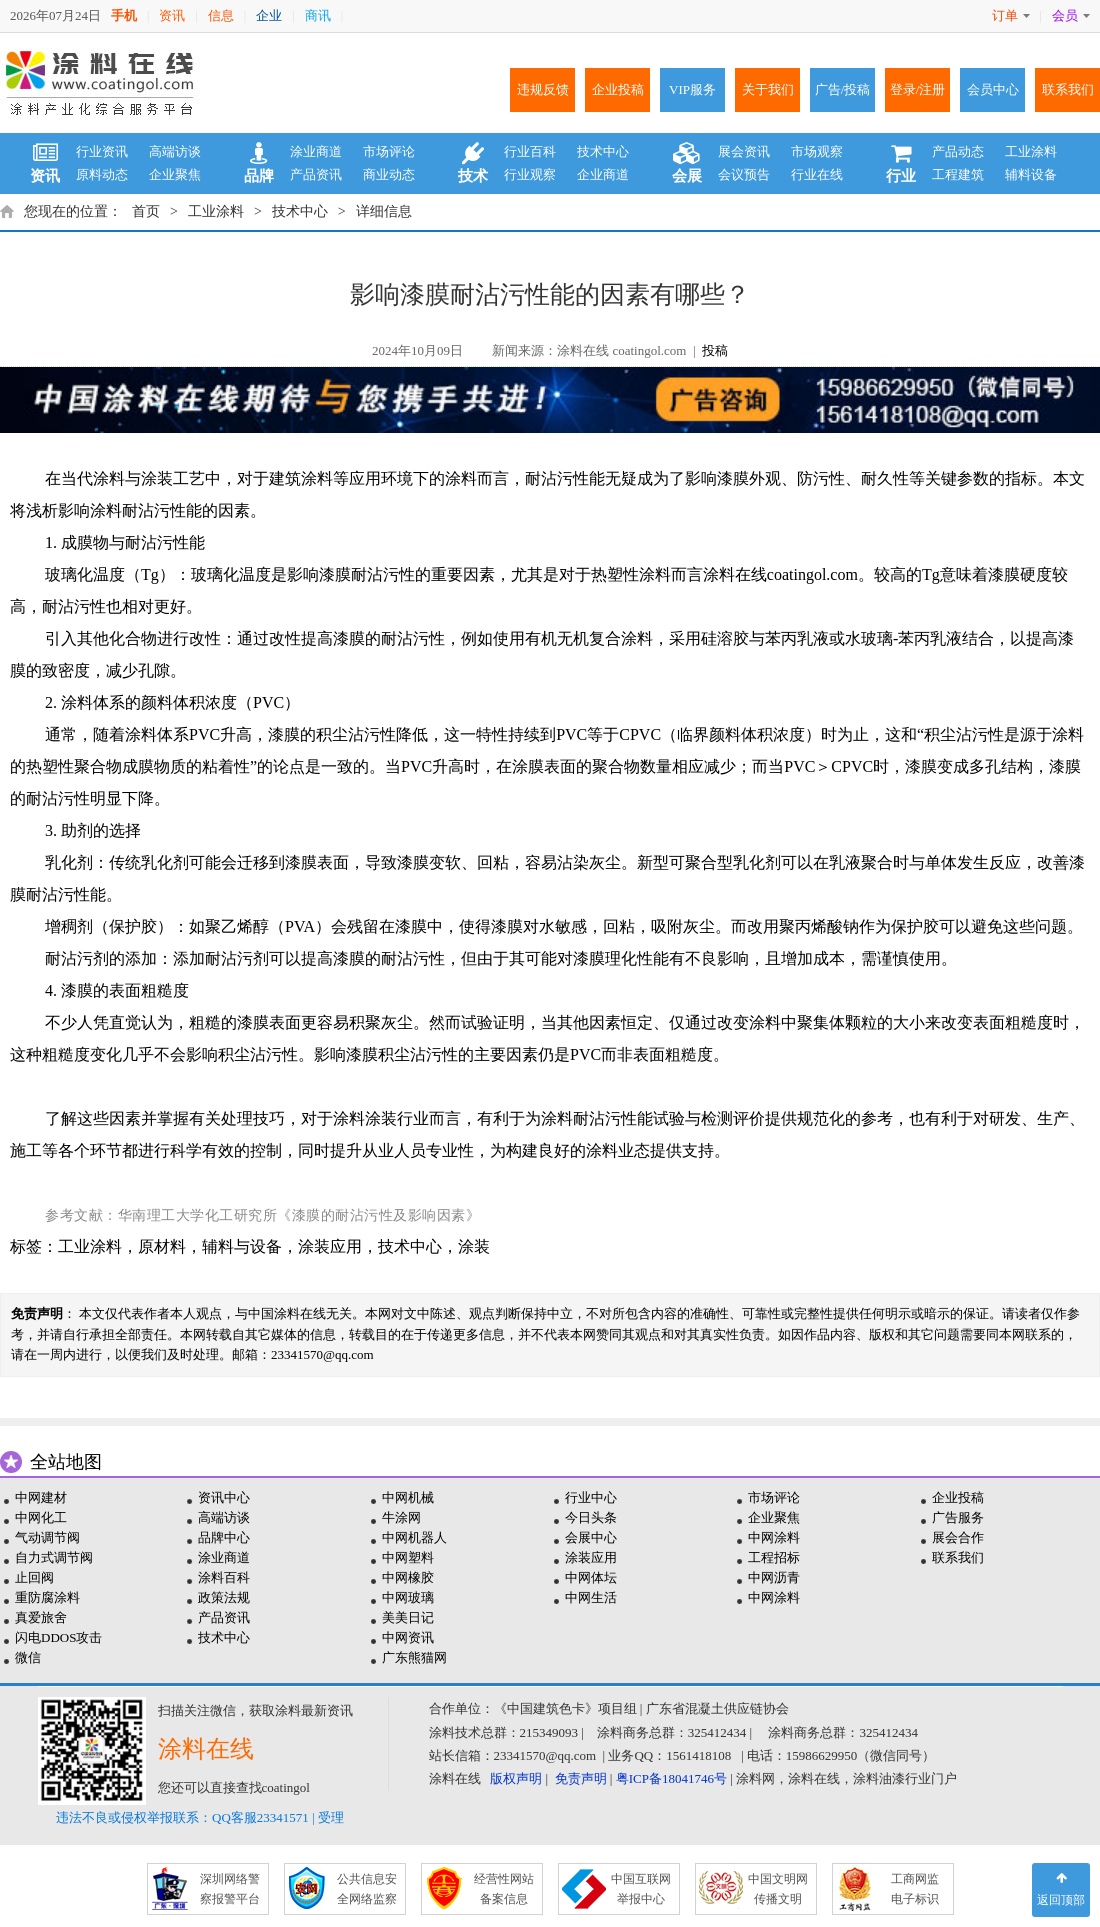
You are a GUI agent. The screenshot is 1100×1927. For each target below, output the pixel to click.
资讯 (172, 15)
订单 (1011, 15)
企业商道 (603, 174)
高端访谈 (175, 151)
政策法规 (224, 1597)
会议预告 (744, 174)
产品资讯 (316, 174)
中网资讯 (408, 1637)
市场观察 (817, 151)
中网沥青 (774, 1577)
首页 (146, 211)
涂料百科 (224, 1577)
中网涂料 (774, 1537)
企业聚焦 (175, 174)
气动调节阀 (47, 1537)
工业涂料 (1031, 151)
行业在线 (817, 174)
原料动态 (102, 174)
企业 (269, 15)
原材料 (162, 1246)
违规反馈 (543, 89)
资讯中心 (224, 1497)
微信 (28, 1657)
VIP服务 (692, 89)
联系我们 (1068, 89)
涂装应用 (330, 1246)
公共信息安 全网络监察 (367, 1889)
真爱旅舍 (41, 1617)
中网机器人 (414, 1537)
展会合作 (958, 1537)
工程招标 (774, 1557)
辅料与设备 (242, 1246)
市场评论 (389, 151)
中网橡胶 (408, 1577)
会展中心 (591, 1537)
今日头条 (591, 1517)
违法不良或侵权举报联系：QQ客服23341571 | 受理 (200, 1817)
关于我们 (768, 89)
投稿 (715, 350)
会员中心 (993, 89)
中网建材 (41, 1497)
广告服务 (958, 1517)
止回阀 (34, 1577)
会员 (1071, 15)
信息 (221, 15)
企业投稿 (618, 89)
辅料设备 (1031, 174)
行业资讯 (102, 151)
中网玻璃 (408, 1597)
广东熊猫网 (414, 1657)
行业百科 (530, 151)
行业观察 (530, 174)
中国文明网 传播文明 (778, 1889)
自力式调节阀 (54, 1557)
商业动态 (389, 174)
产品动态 (958, 151)
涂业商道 (316, 151)
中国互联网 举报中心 (641, 1889)
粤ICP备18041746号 (671, 1778)
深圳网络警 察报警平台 (230, 1889)
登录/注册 (918, 89)
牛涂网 (401, 1517)
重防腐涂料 (47, 1597)
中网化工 (41, 1517)
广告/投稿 (843, 89)
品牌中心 (224, 1537)
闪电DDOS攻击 (58, 1637)
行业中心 (591, 1497)
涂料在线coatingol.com (780, 574)
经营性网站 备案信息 (504, 1889)
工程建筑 (958, 174)
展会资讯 (744, 151)
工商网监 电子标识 (915, 1889)
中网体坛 (591, 1577)
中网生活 (591, 1597)
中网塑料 (408, 1557)
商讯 (318, 15)
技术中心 (603, 151)
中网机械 (408, 1497)
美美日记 (408, 1617)
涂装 (474, 1246)
